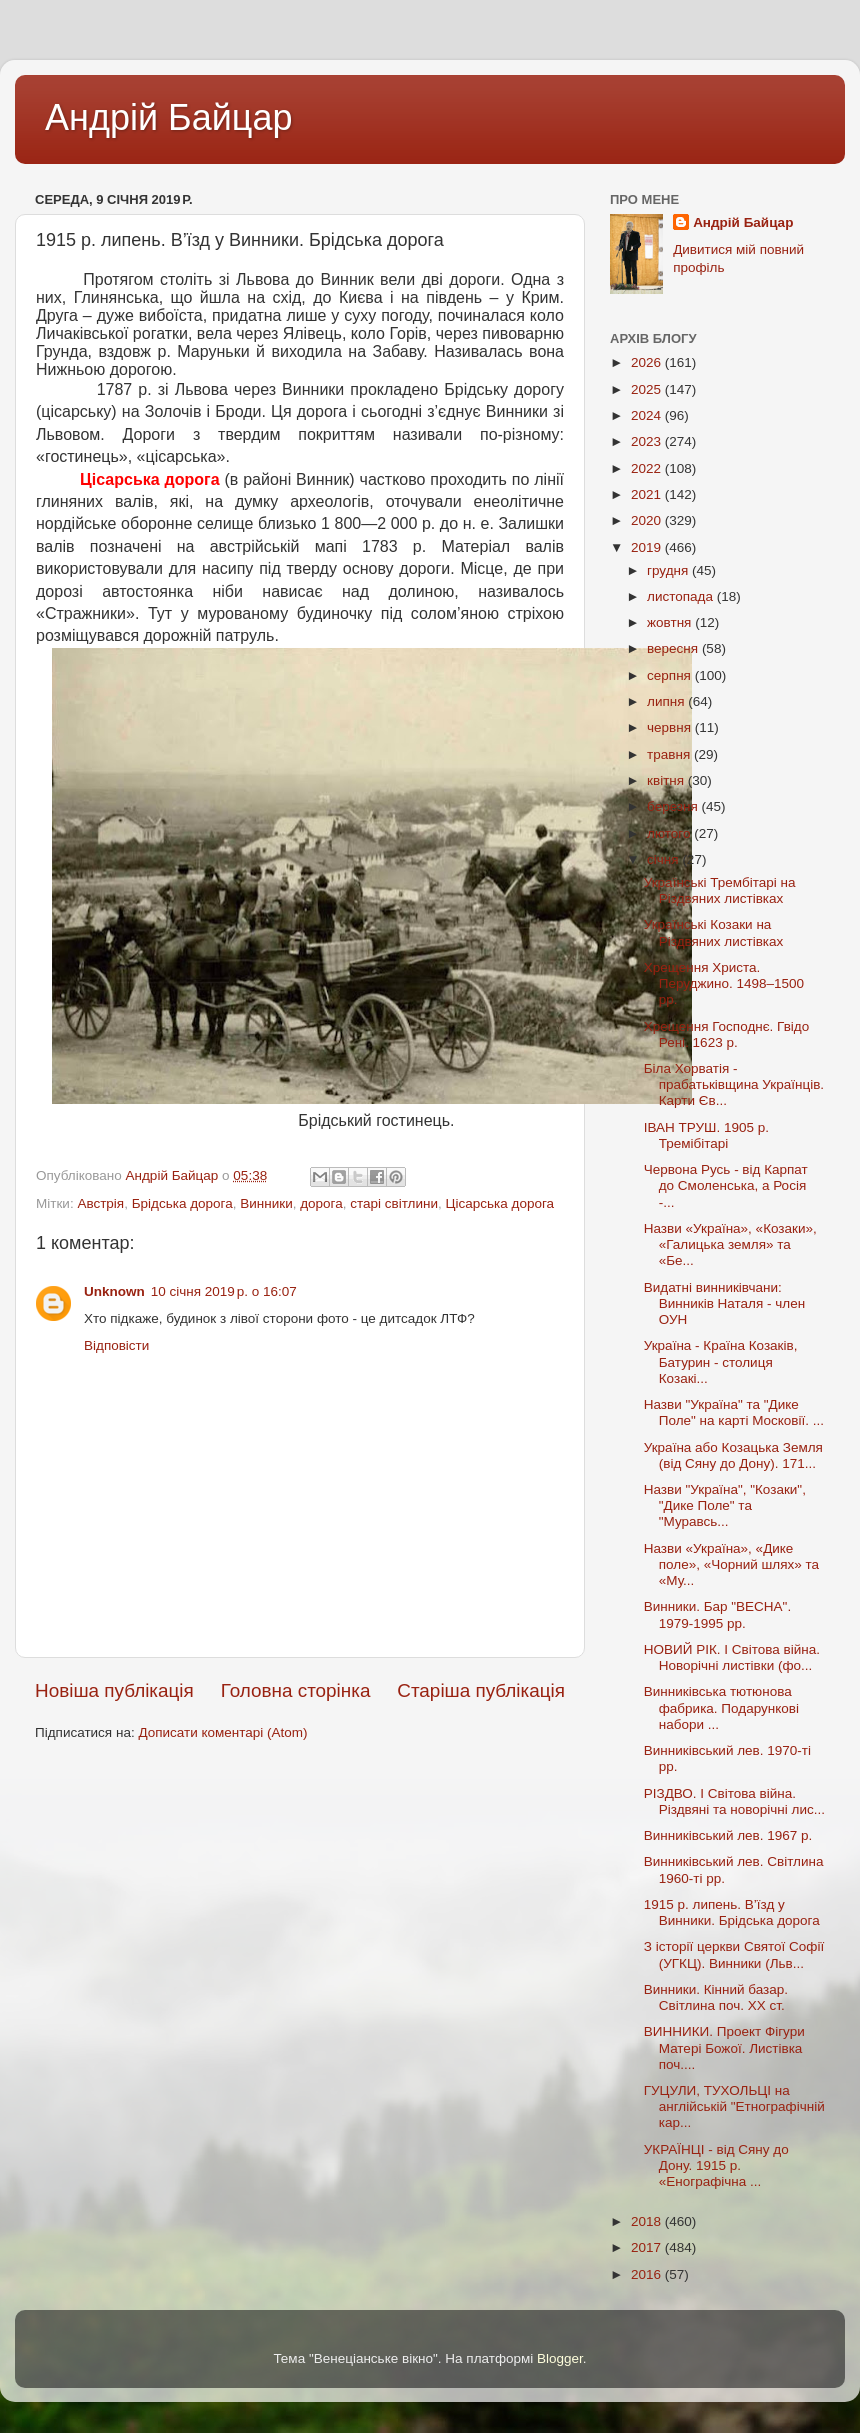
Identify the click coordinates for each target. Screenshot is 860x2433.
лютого (670, 833)
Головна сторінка (296, 1690)
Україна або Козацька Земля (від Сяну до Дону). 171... (733, 1455)
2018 (648, 2221)
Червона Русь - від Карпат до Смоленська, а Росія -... (726, 1185)
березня (674, 806)
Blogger (560, 2358)
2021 (648, 494)
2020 (648, 520)
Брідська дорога (182, 1203)
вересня (674, 648)
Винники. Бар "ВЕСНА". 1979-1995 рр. (717, 1614)
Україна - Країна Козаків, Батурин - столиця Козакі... (721, 1361)
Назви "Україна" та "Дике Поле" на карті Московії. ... (734, 1412)
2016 (648, 2274)
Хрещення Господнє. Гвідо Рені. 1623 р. (726, 1034)
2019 (648, 547)
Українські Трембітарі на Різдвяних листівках (720, 890)
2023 (648, 441)
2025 (648, 389)
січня (664, 859)
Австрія (100, 1203)
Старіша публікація (481, 1690)
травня (670, 754)
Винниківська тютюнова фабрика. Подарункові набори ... (721, 1707)
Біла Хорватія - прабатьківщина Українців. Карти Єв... (734, 1084)
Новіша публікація (114, 1690)
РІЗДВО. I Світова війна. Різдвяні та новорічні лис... (734, 1801)
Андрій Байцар (168, 117)
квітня (667, 780)
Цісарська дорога (500, 1203)
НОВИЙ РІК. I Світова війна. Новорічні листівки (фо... (732, 1657)
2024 (648, 415)
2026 (648, 362)
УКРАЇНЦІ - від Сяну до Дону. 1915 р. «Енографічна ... (716, 2165)
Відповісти (116, 1345)
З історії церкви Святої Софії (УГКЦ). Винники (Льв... (734, 1954)
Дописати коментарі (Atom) (222, 1732)
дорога (321, 1203)
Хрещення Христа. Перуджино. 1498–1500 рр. (724, 983)
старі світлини (394, 1203)
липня (667, 701)
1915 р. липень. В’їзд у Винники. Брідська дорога (732, 1912)
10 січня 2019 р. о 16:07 (224, 1291)
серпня (671, 675)
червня (671, 727)
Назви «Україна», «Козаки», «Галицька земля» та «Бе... (730, 1244)
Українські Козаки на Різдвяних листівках (714, 932)
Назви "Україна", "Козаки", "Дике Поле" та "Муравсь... (725, 1505)
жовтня (671, 622)
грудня (669, 570)
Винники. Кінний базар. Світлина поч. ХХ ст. (716, 1997)
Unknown (114, 1291)
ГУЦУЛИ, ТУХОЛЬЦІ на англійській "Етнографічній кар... (734, 2106)
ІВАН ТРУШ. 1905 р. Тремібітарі (706, 1135)
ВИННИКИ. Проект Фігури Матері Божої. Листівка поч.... (724, 2047)
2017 (648, 2247)
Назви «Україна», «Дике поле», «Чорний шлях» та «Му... (731, 1564)
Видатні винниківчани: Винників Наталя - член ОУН (724, 1303)
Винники (266, 1203)
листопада (682, 596)
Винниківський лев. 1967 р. (728, 1835)
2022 (648, 468)
